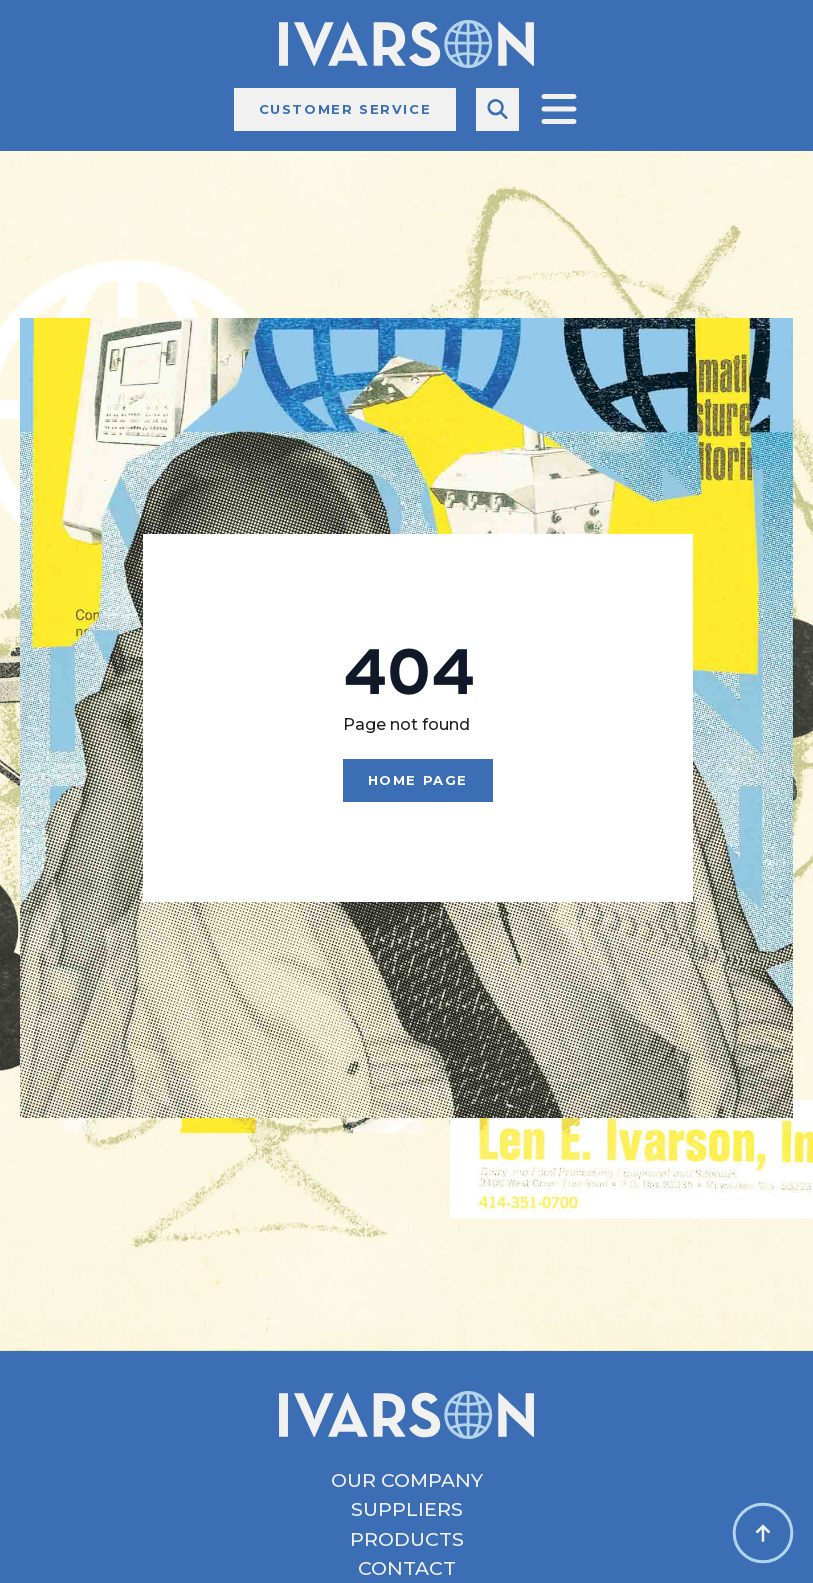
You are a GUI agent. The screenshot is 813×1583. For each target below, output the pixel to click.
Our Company (407, 1480)
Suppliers (407, 1509)
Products (407, 1539)
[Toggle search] (497, 109)
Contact (407, 1568)
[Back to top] (763, 1533)
